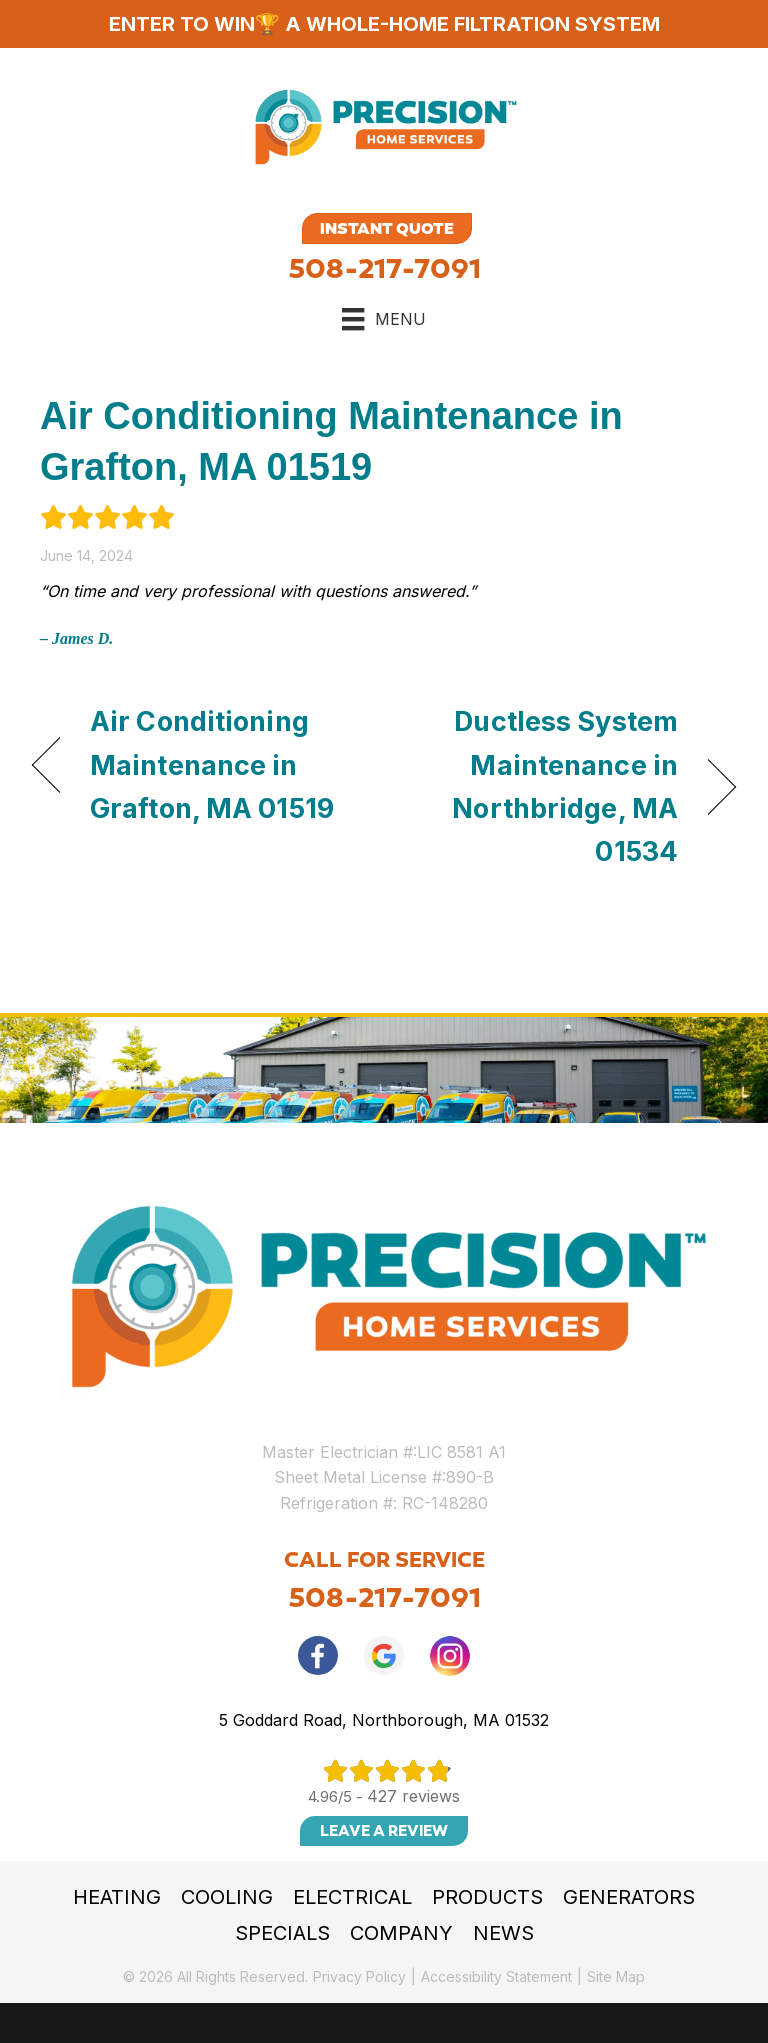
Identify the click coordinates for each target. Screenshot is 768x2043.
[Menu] (383, 319)
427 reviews (413, 1796)
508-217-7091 (384, 268)
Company (401, 1933)
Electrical (352, 1897)
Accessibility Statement (496, 1976)
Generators (629, 1897)
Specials (282, 1933)
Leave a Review (384, 1831)
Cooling (227, 1897)
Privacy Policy (359, 1976)
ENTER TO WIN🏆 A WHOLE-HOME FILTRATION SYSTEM (384, 24)
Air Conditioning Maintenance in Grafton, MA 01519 (212, 764)
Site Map (616, 1976)
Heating (117, 1897)
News (503, 1933)
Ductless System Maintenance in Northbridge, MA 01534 (541, 786)
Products (487, 1897)
